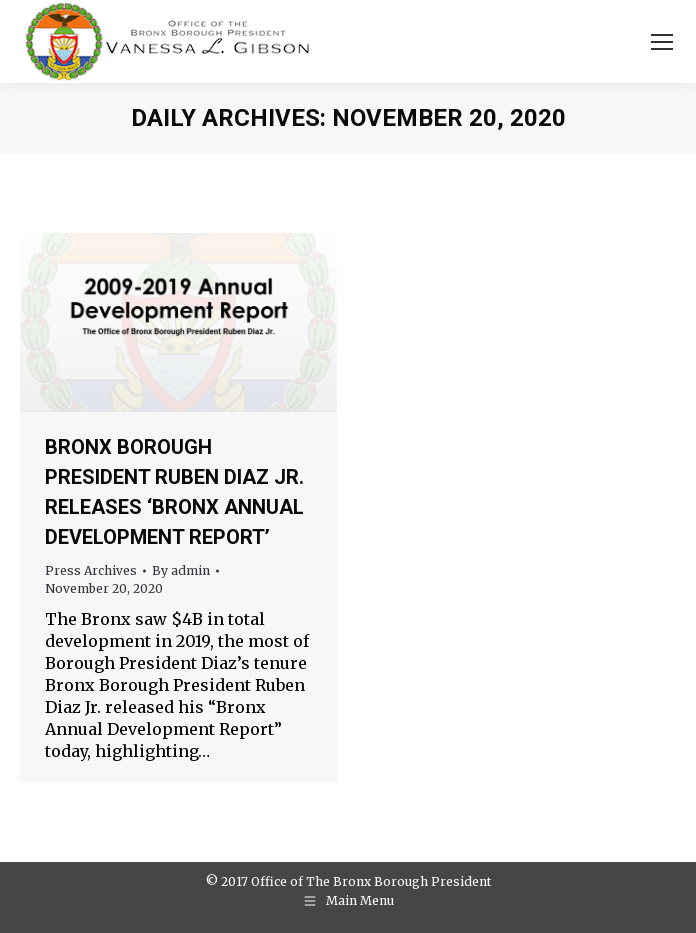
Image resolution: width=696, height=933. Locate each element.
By (181, 570)
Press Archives (91, 570)
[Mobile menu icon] (662, 42)
